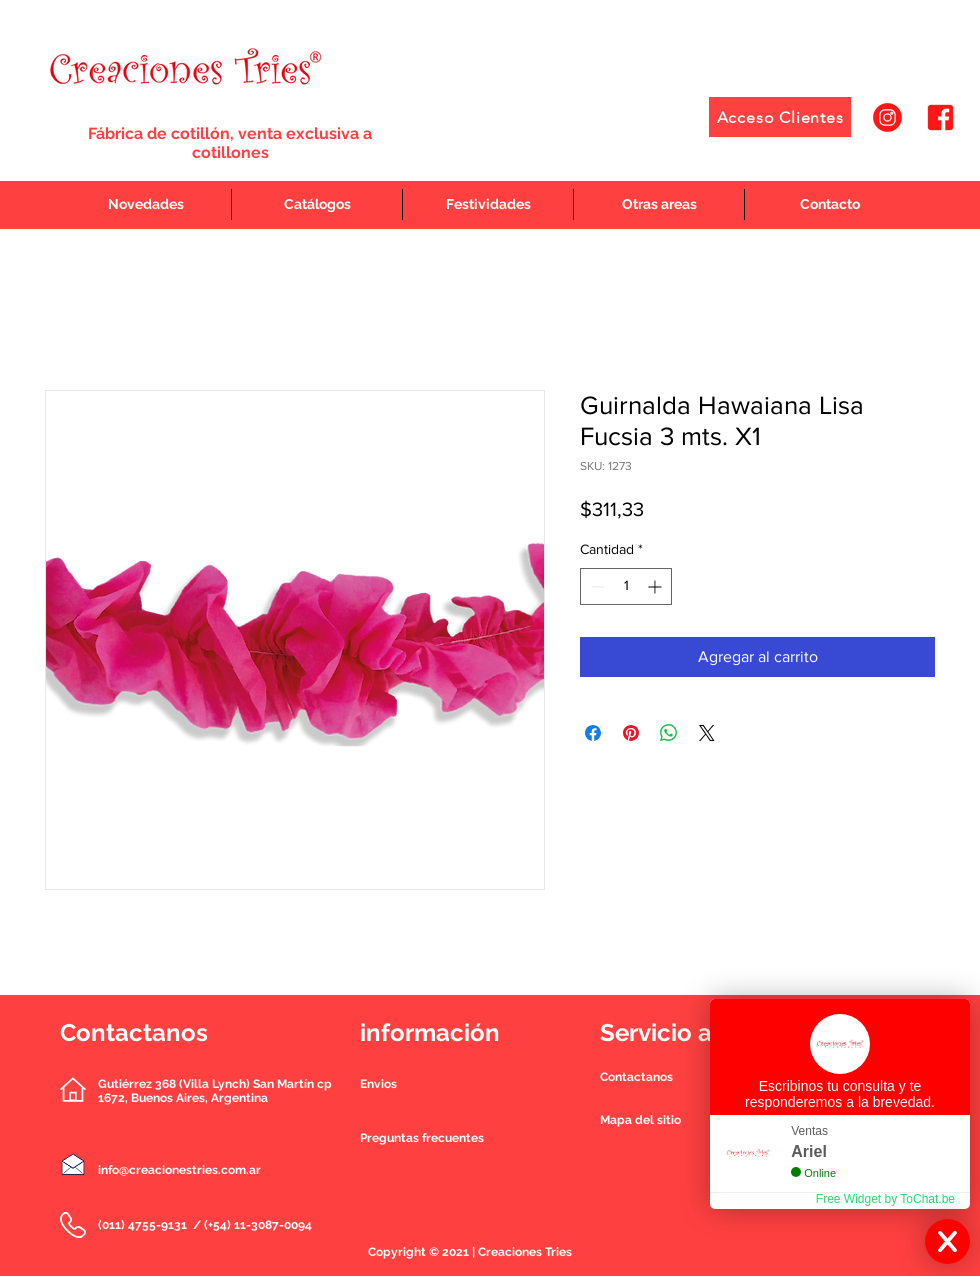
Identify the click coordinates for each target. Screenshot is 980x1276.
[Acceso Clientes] (780, 117)
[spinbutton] (626, 586)
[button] (636, 1077)
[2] (940, 117)
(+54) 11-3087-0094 (258, 1225)
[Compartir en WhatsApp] (669, 733)
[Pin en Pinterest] (631, 733)
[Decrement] (595, 586)
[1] (887, 117)
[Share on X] (707, 733)
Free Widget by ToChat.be (885, 1199)
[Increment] (656, 586)
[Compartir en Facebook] (593, 733)
